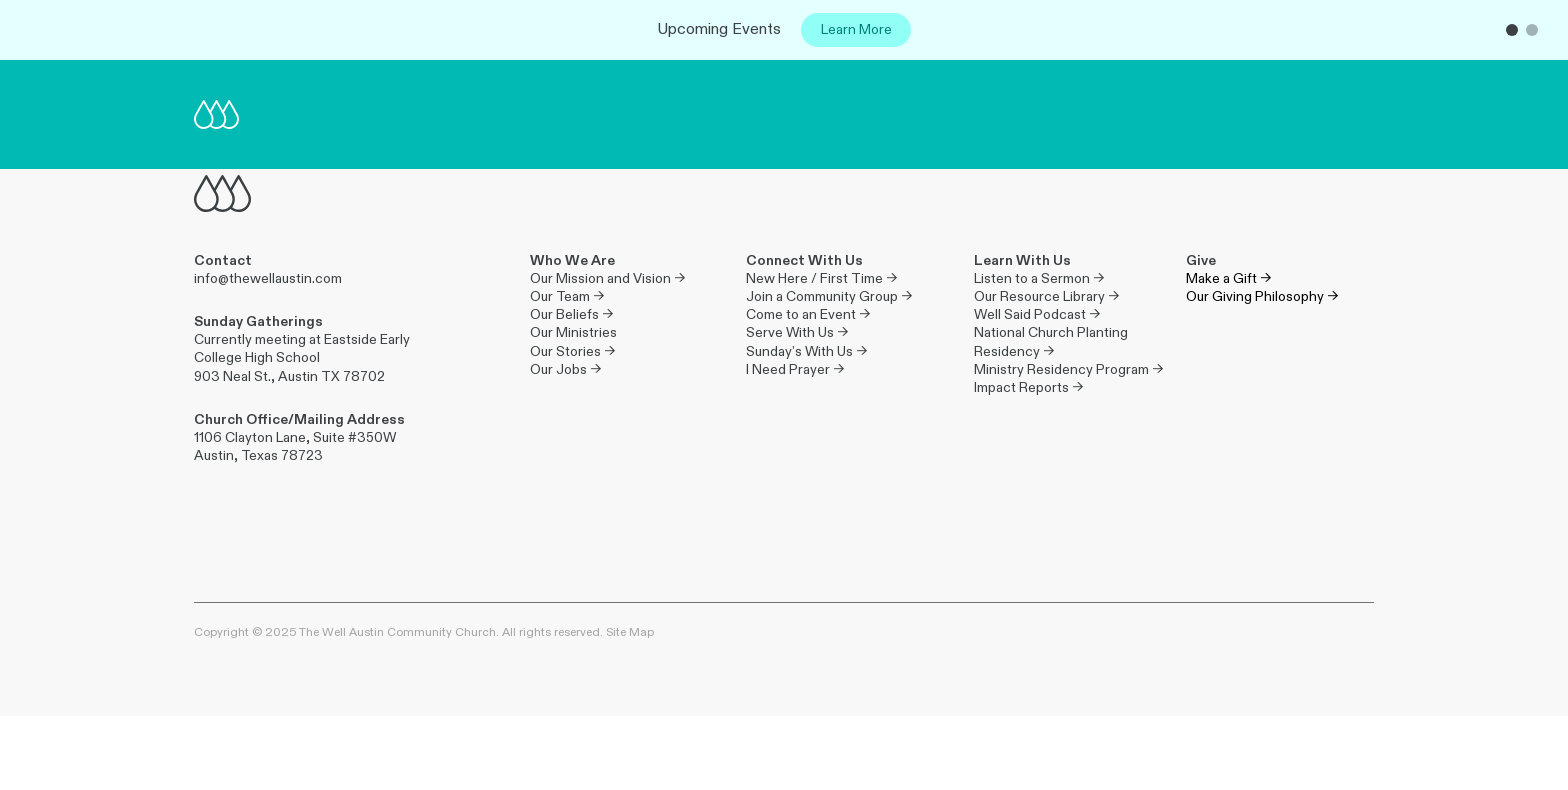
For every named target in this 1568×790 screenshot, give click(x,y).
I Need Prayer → (795, 369)
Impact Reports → (1028, 387)
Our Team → (567, 296)
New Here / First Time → (821, 278)
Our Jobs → (565, 369)
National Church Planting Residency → (1052, 341)
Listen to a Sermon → (1039, 278)
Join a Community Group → (829, 296)
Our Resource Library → (1046, 296)
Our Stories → (572, 351)
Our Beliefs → (571, 314)
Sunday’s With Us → (806, 351)
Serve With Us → (797, 332)
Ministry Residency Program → (1068, 369)
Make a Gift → (1228, 278)
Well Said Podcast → (1037, 314)
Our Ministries (573, 332)
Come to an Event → (808, 314)
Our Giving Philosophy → (1262, 296)
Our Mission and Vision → (607, 278)
